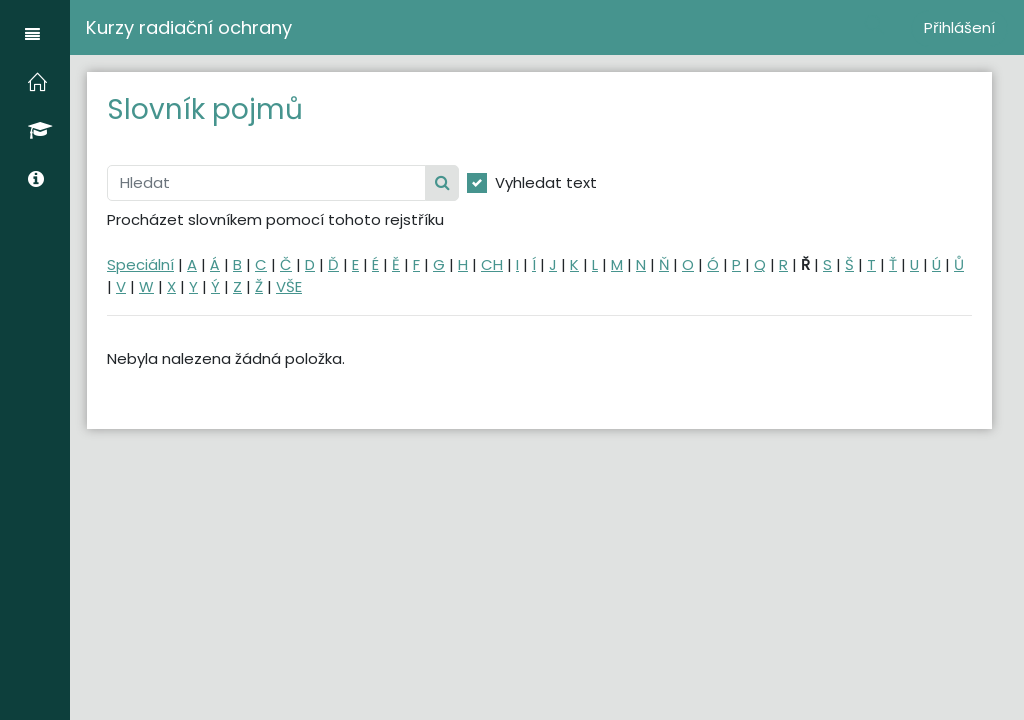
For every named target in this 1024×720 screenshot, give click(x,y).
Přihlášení (959, 27)
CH (492, 264)
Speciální (140, 264)
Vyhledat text (546, 182)
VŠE (289, 286)
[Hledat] (266, 183)
